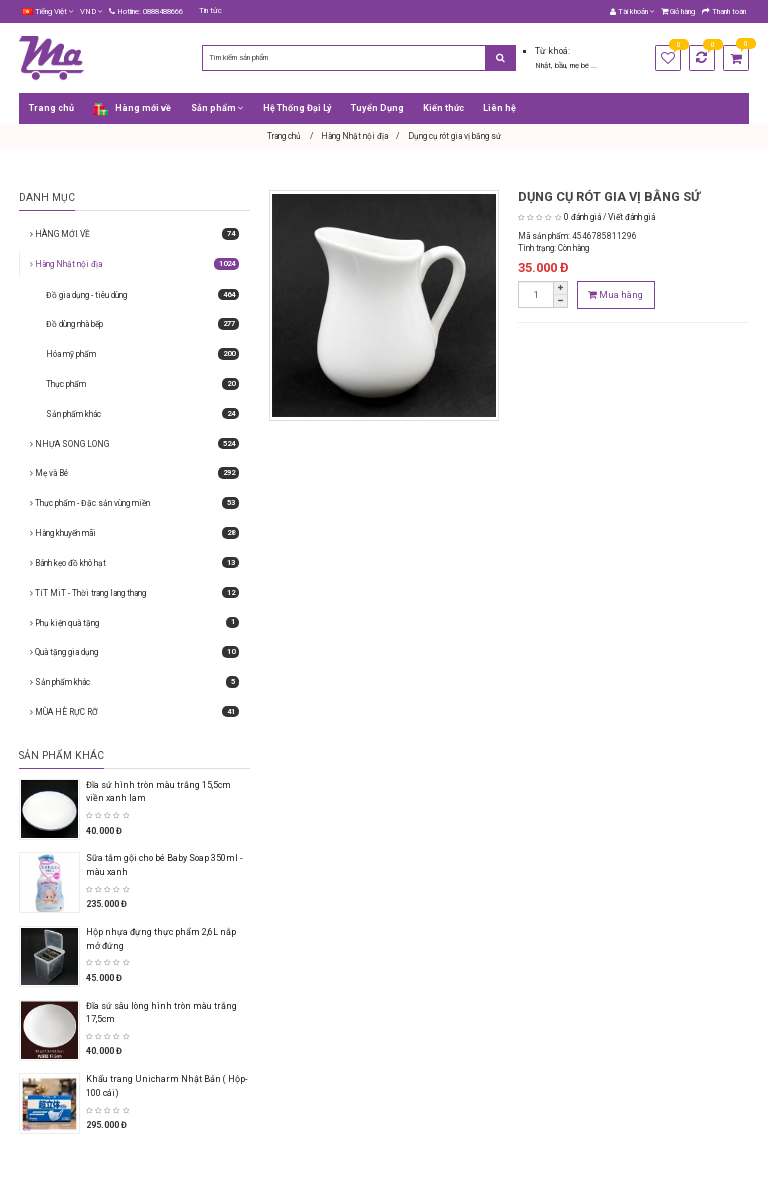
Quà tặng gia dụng (134, 652)
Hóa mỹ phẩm (142, 354)
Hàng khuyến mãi (134, 533)
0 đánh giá (582, 217)
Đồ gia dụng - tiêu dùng (142, 295)
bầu (560, 65)
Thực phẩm (142, 384)
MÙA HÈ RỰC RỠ (134, 712)
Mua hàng (615, 294)
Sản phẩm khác (142, 414)
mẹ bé (580, 65)
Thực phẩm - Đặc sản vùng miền (134, 503)
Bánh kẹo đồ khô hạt (134, 563)
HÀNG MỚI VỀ (134, 234)
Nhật (543, 65)
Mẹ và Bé (134, 473)
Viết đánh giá (631, 217)
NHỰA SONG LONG (134, 444)
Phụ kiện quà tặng (134, 623)
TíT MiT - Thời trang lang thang (134, 593)
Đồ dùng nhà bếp (142, 324)
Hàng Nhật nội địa (134, 264)
